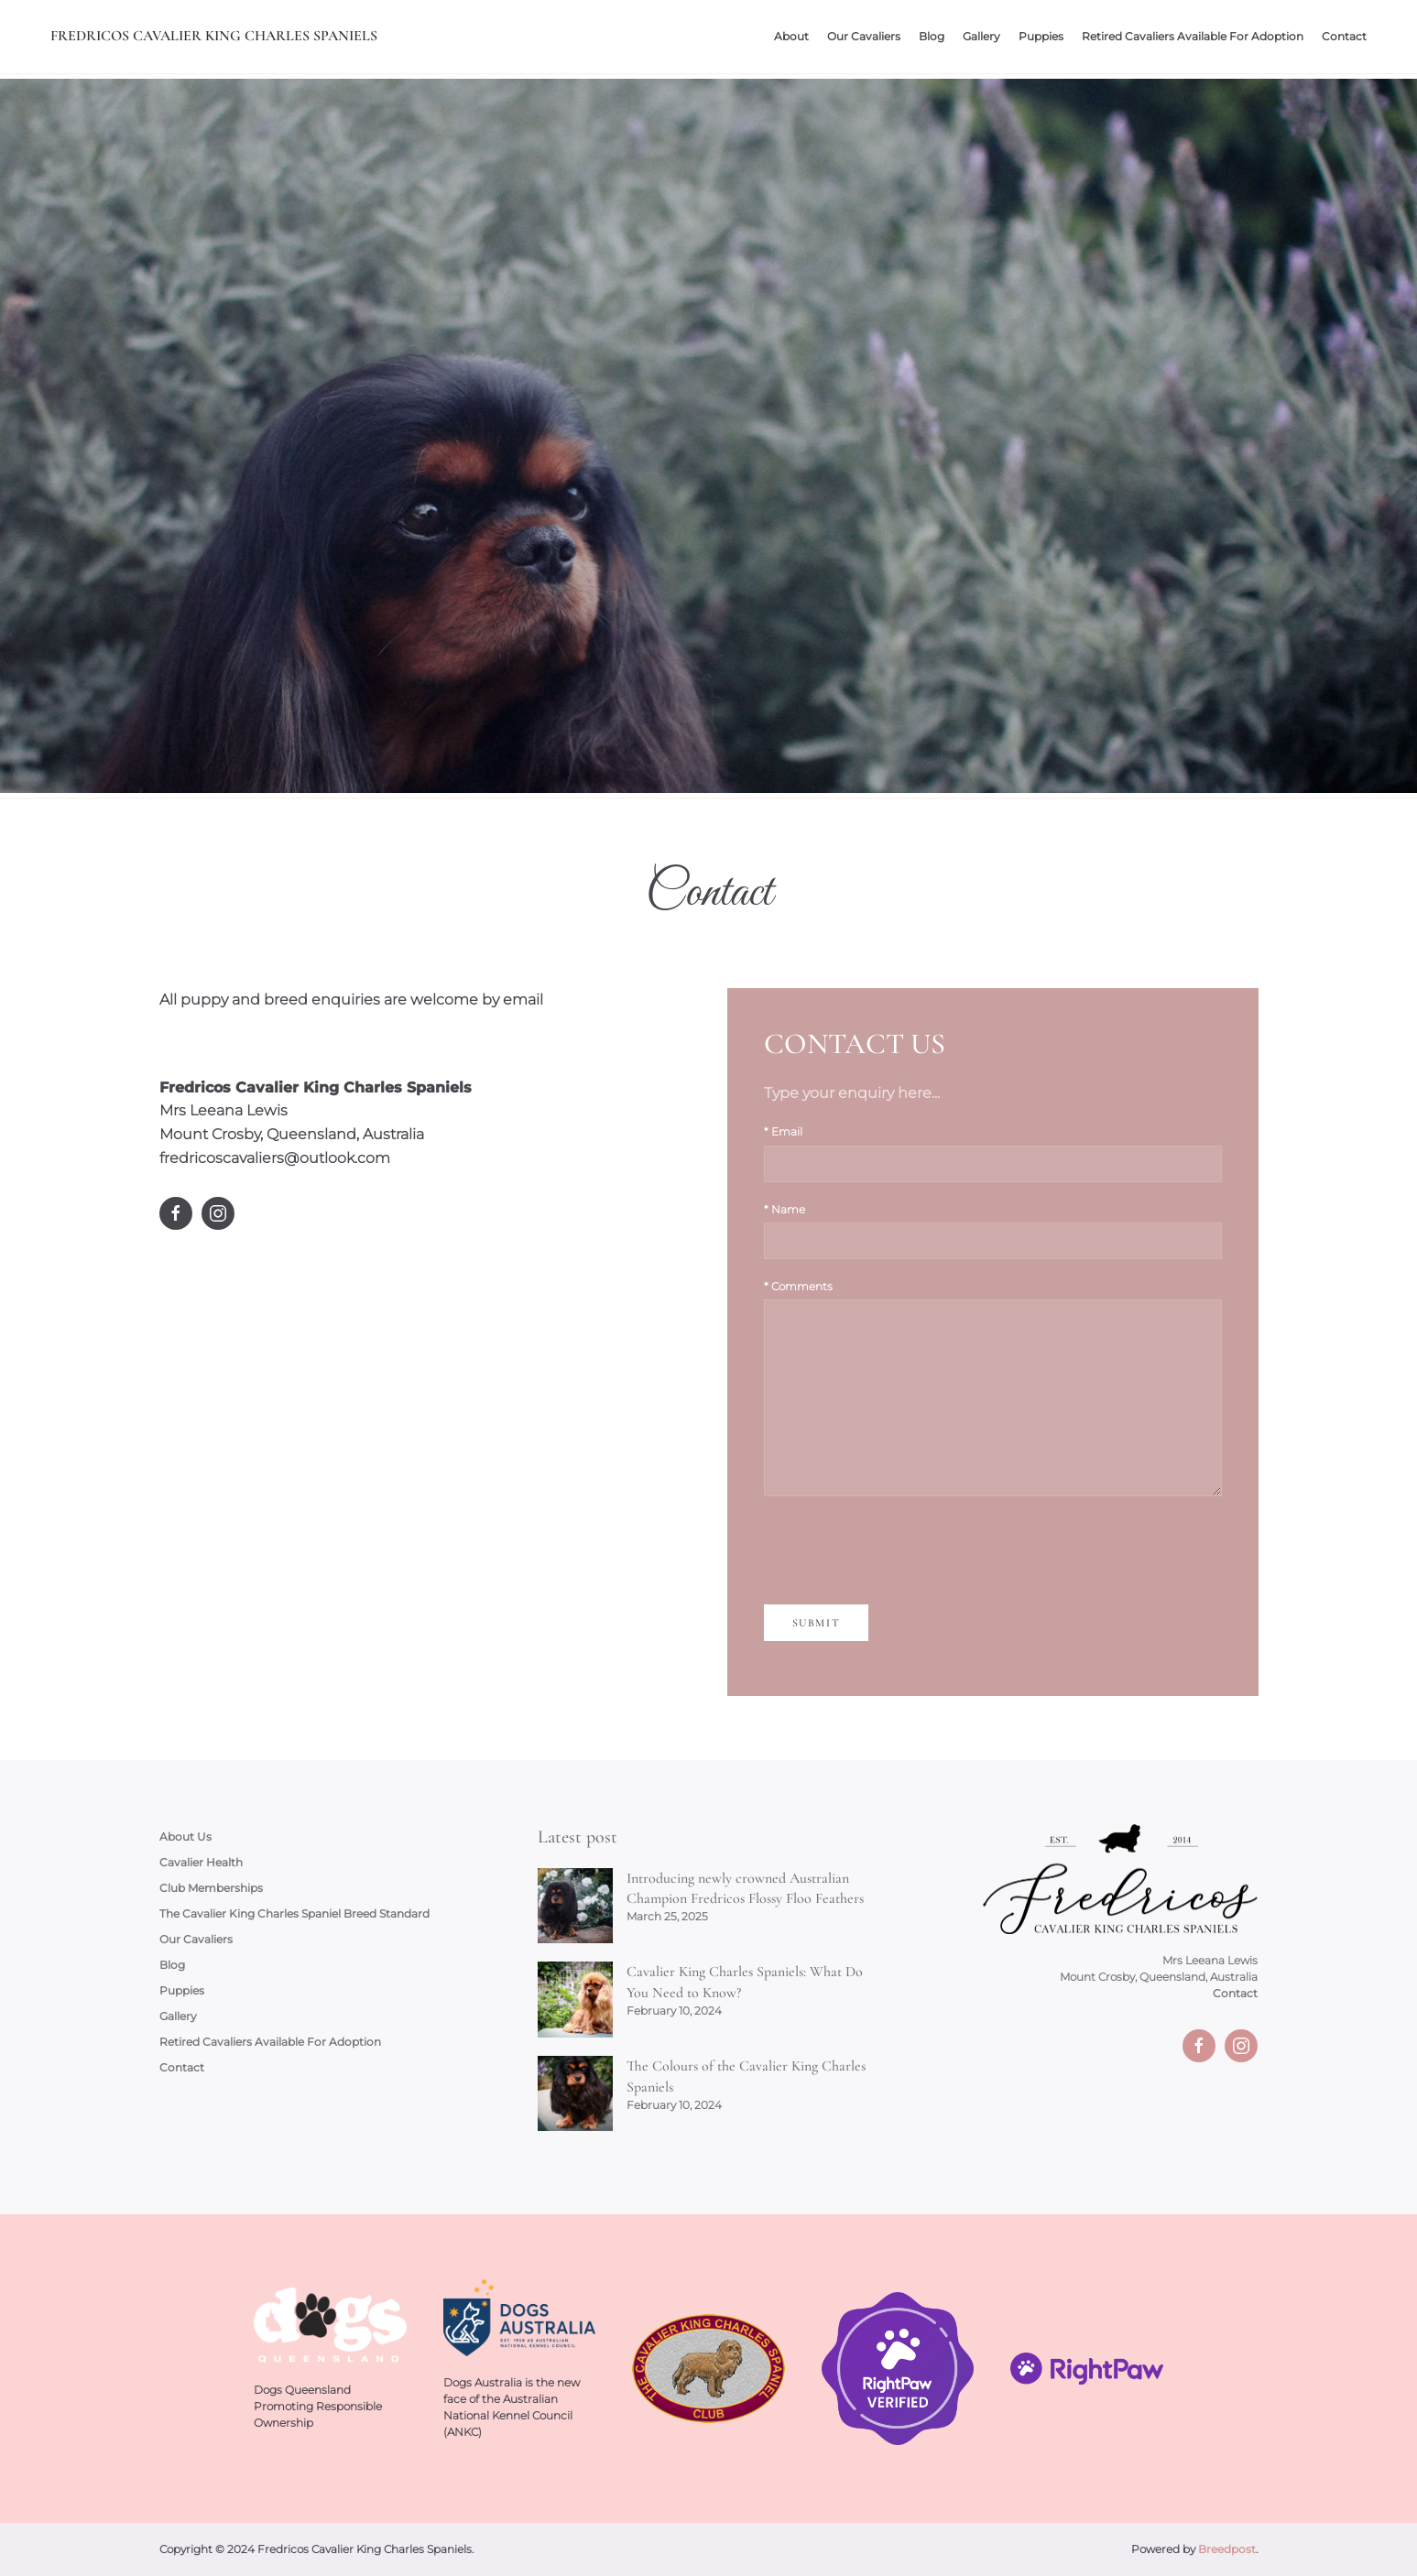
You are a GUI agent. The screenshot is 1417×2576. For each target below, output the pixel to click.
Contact (1344, 36)
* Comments (798, 1286)
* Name (784, 1209)
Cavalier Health (201, 1862)
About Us (185, 1836)
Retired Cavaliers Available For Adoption (1192, 36)
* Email (783, 1131)
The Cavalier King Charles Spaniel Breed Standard (294, 1913)
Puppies (1041, 36)
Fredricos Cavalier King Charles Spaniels (213, 36)
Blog (931, 36)
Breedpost (1227, 2549)
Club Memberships (211, 1888)
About (791, 36)
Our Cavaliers (863, 36)
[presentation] (903, 1550)
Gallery (981, 36)
